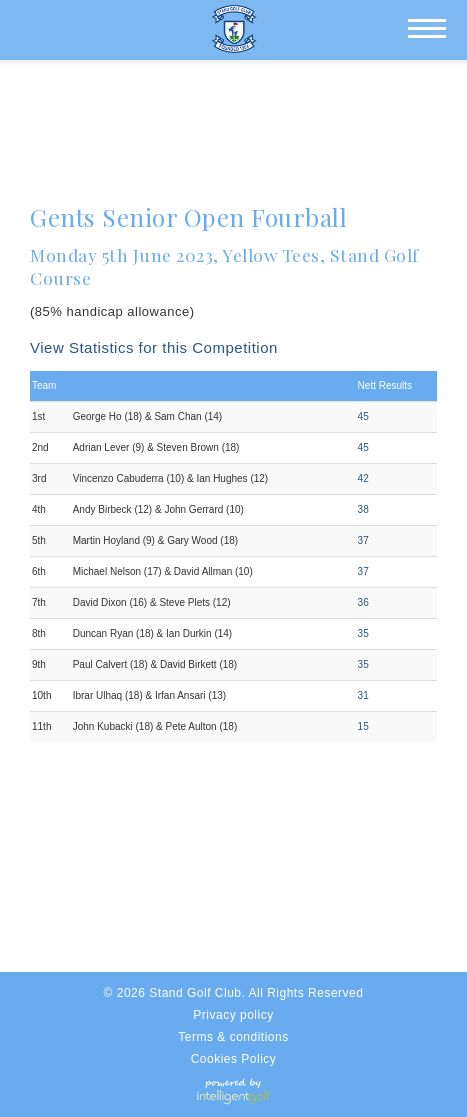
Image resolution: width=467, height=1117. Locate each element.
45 (363, 416)
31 (363, 695)
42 (363, 478)
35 (363, 633)
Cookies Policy (234, 1059)
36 (363, 602)
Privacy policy (233, 1015)
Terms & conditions (233, 1037)
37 (363, 540)
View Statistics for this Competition (154, 347)
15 (363, 726)
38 (363, 509)
